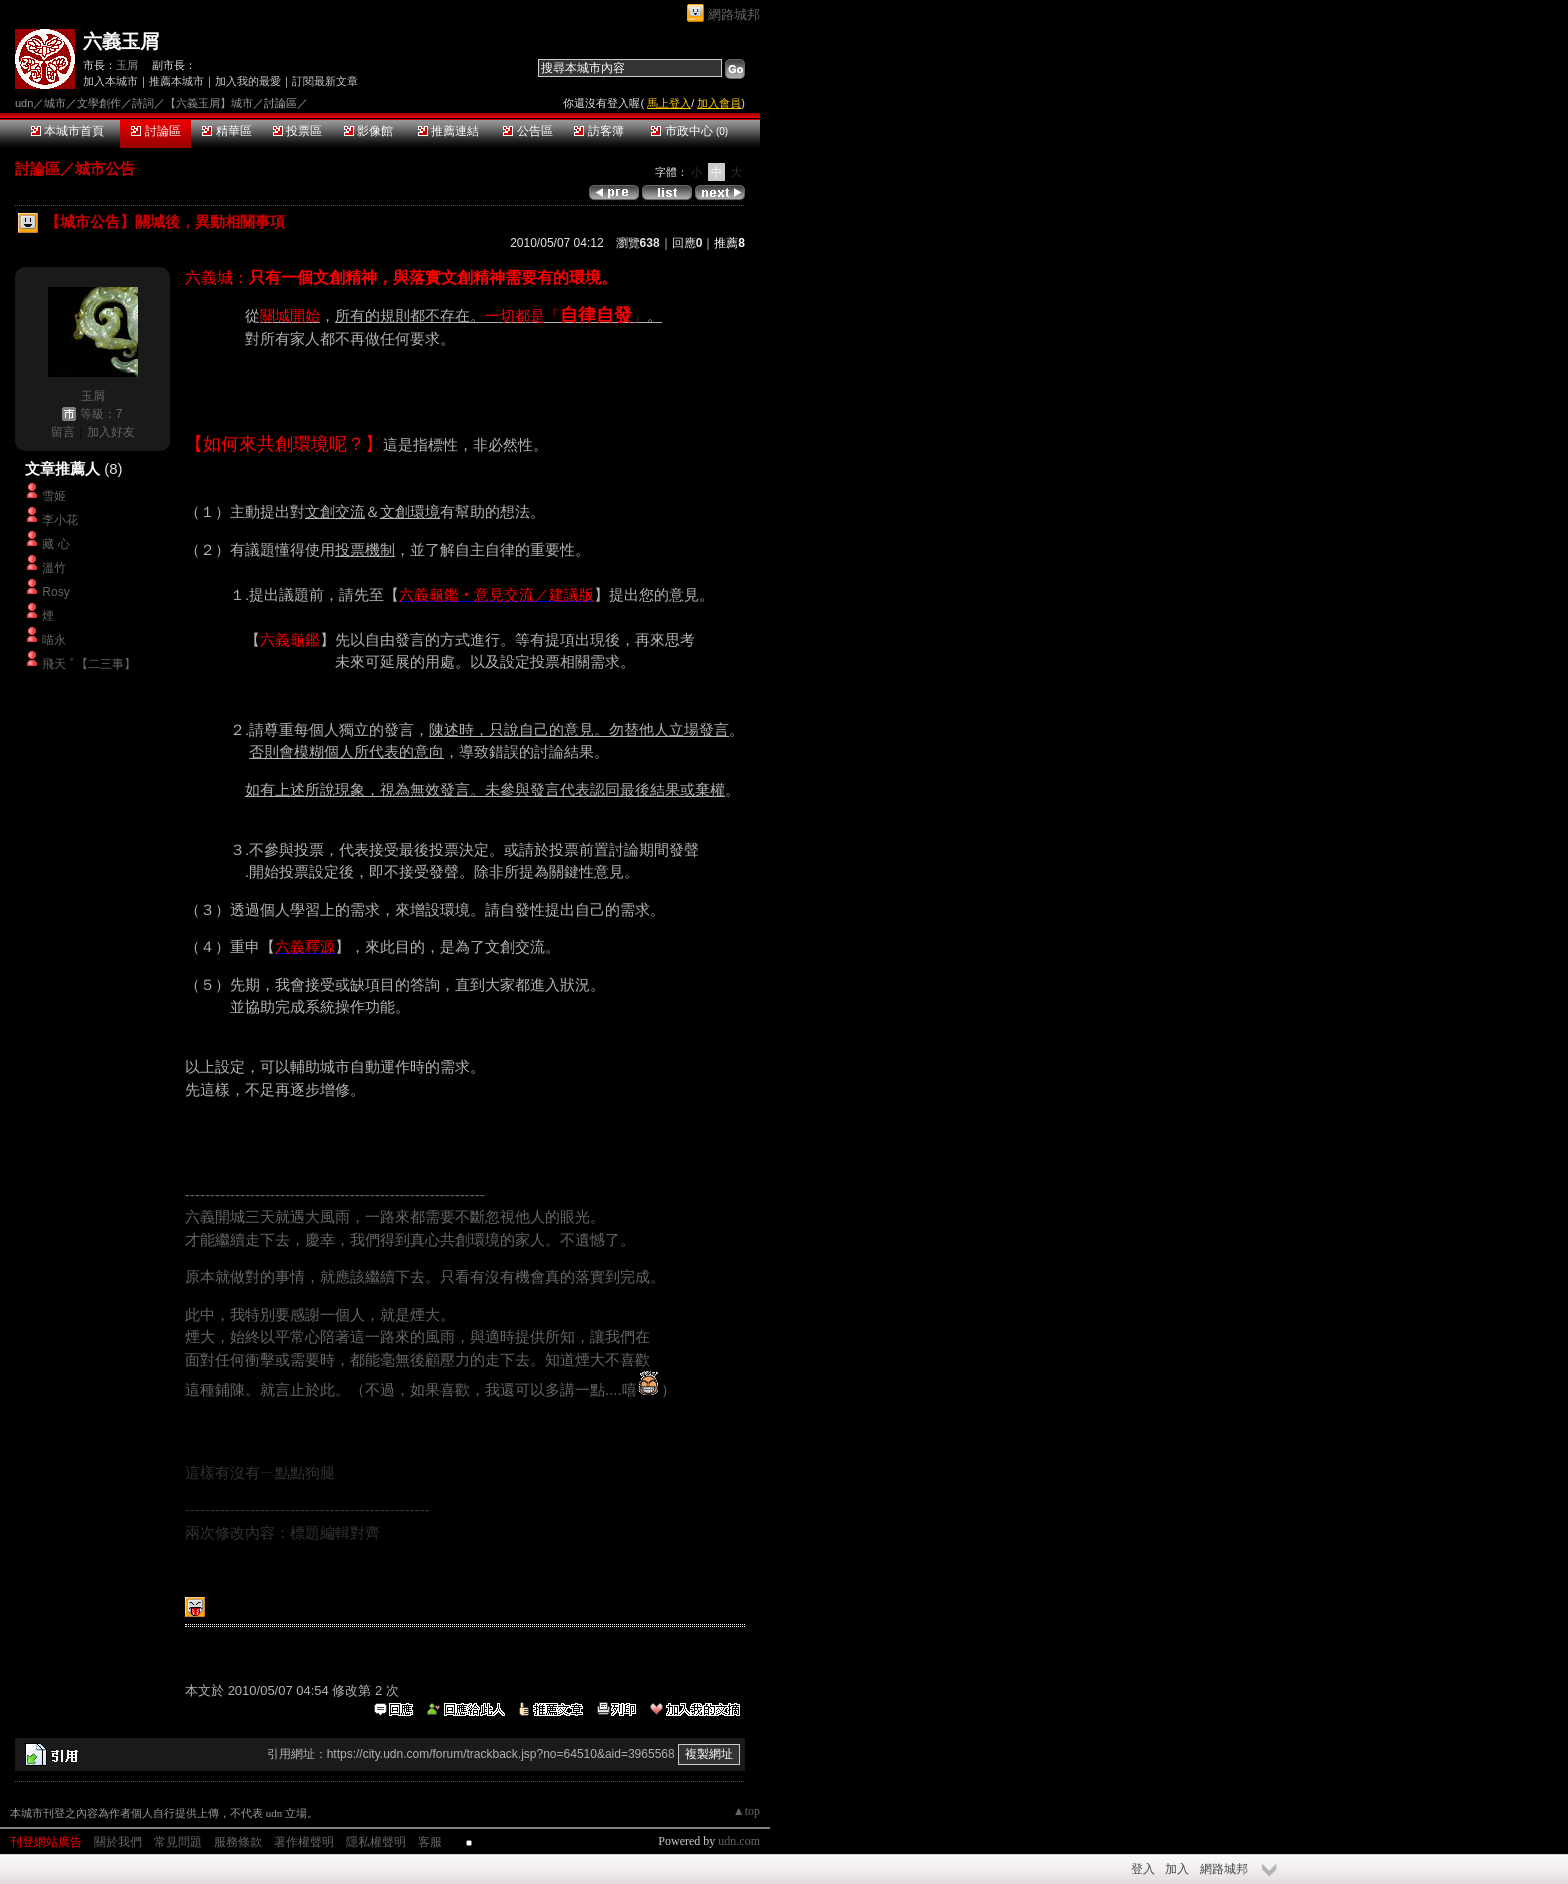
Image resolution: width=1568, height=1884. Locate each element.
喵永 (54, 640)
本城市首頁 (67, 131)
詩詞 (143, 103)
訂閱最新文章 (325, 81)
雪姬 (54, 496)
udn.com (739, 1841)
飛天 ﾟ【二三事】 (88, 664)
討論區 (155, 131)
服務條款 (238, 1842)
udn (24, 103)
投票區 (297, 131)
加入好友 (111, 432)
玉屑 (127, 65)
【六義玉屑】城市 (209, 103)
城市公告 (105, 168)
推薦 (729, 243)
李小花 (60, 520)
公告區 (527, 131)
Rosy (55, 592)
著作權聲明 (304, 1842)
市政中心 (689, 131)
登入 (1143, 1869)
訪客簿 (598, 131)
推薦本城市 (176, 81)
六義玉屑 (121, 41)
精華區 (226, 131)
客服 (430, 1842)
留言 (63, 432)
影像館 (368, 131)
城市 (55, 103)
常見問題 (178, 1842)
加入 (1177, 1869)
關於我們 (118, 1842)
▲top (746, 1811)
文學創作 (99, 103)
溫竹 (54, 568)
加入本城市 (110, 81)
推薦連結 (448, 131)
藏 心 (55, 544)
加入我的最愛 (248, 81)
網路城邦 (734, 14)
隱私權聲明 (376, 1842)
